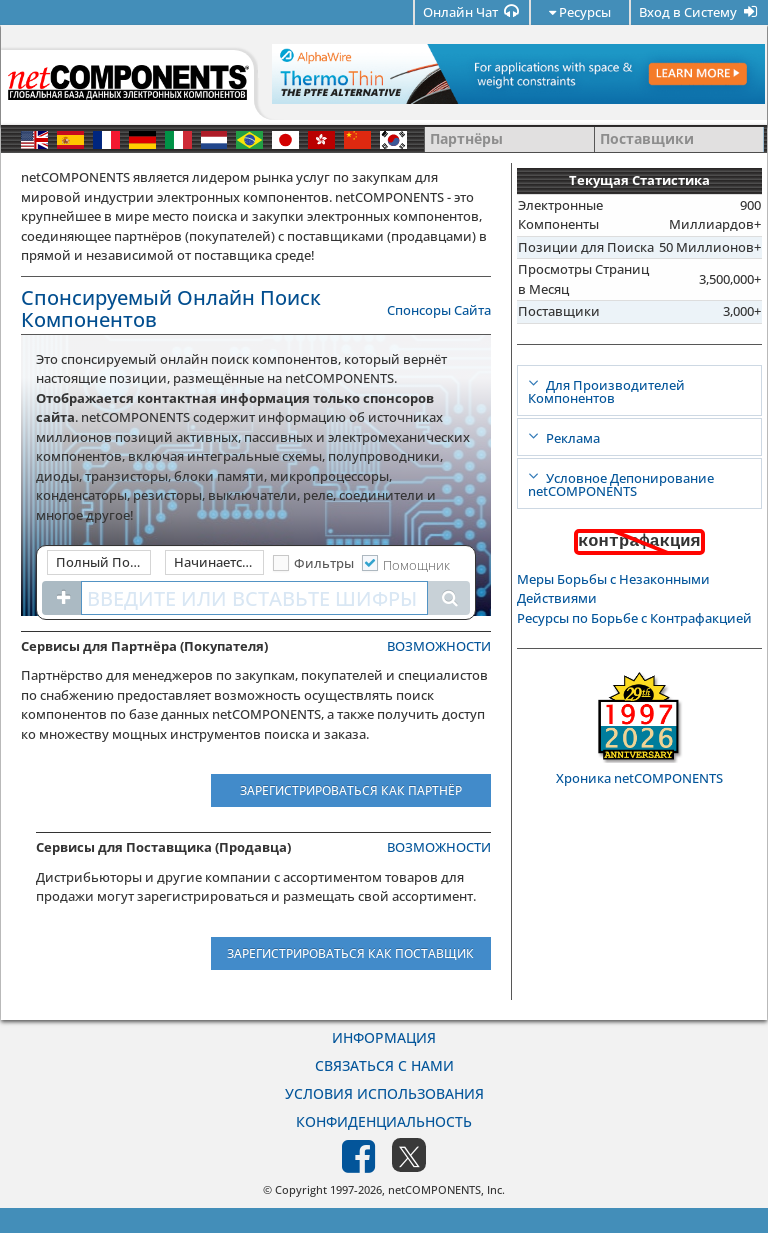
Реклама (571, 438)
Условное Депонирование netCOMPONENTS (621, 484)
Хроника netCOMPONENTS (639, 778)
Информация (384, 1037)
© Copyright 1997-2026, (325, 1189)
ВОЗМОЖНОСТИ (439, 646)
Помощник (416, 565)
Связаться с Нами (384, 1065)
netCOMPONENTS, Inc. (446, 1189)
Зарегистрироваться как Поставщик (350, 953)
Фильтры (324, 563)
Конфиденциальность (384, 1121)
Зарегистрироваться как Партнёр (351, 790)
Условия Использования (384, 1093)
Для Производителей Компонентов (606, 391)
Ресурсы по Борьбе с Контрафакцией (634, 618)
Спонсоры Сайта (439, 310)
